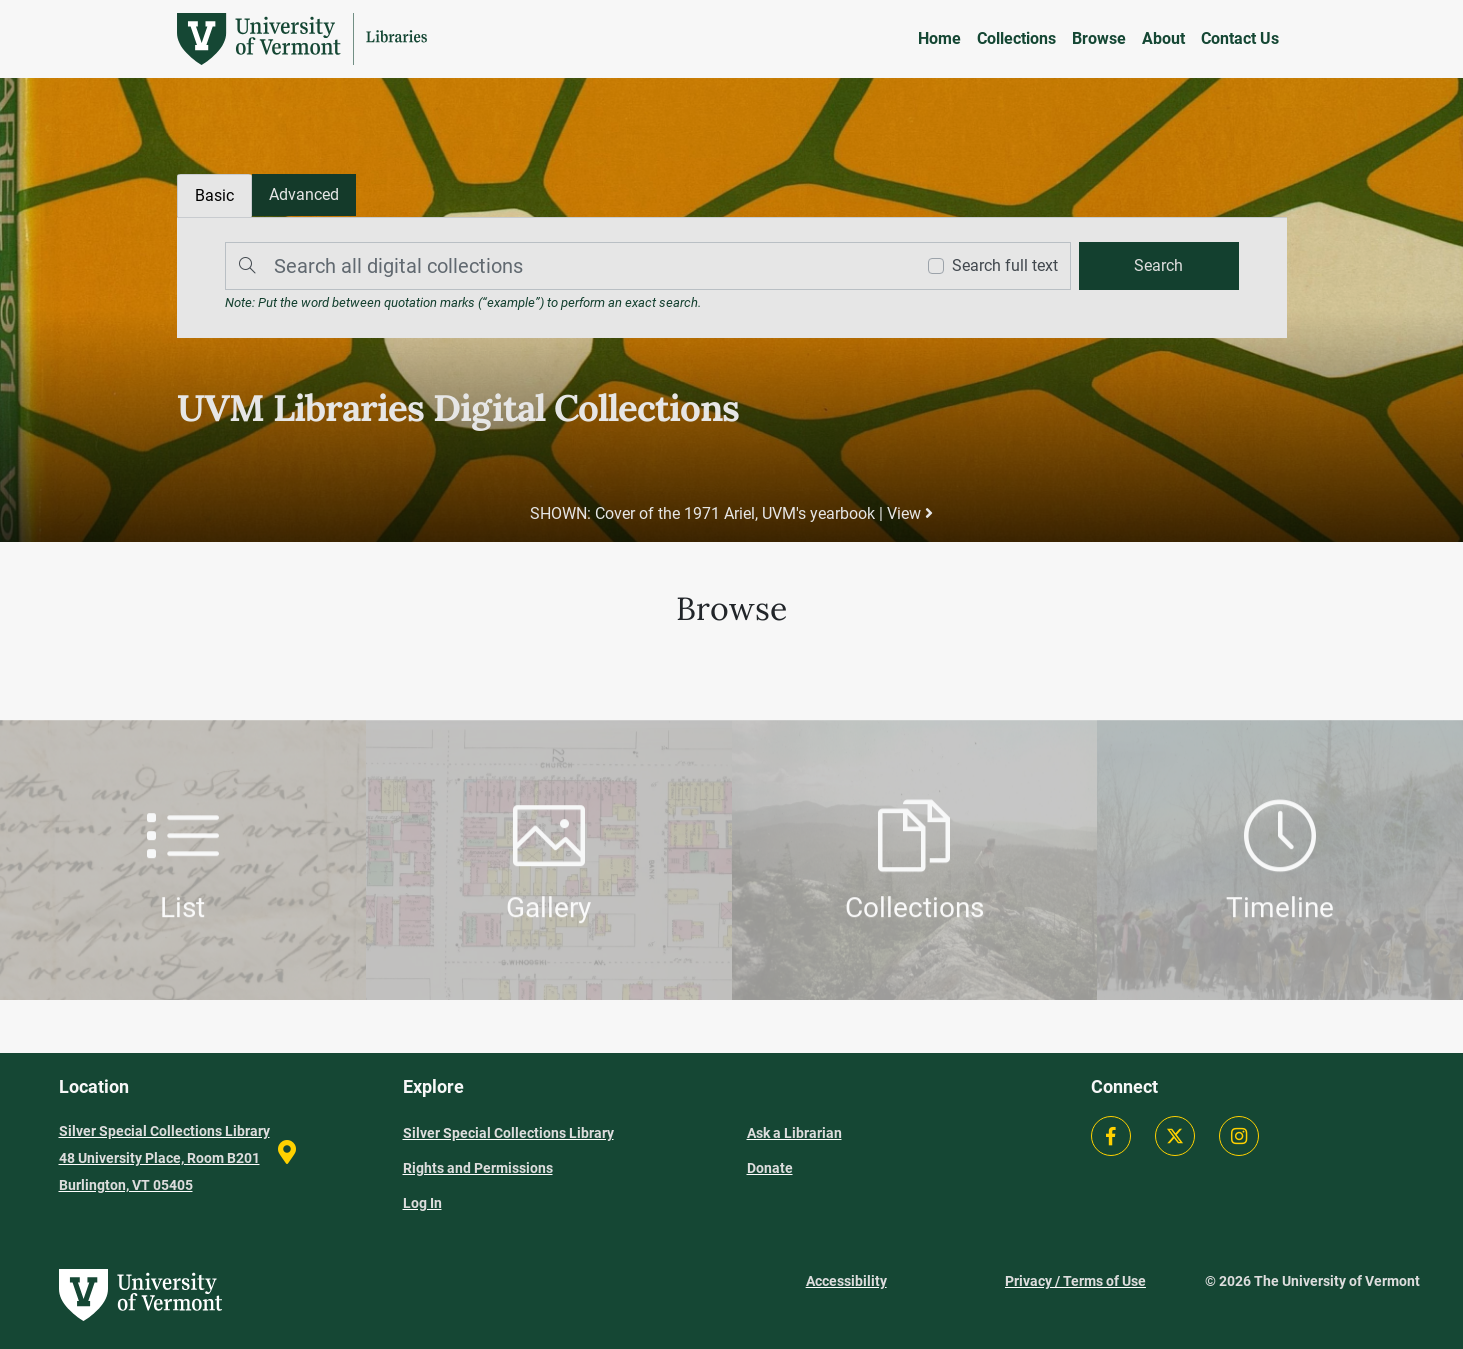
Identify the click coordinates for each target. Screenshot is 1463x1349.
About (1163, 38)
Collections (1016, 38)
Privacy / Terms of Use (1075, 1281)
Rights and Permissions (478, 1168)
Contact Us (1240, 38)
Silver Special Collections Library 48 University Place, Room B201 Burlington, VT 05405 (164, 1158)
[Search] (565, 266)
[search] (1159, 266)
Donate (770, 1168)
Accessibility (846, 1281)
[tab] (304, 195)
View (910, 513)
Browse (1099, 38)
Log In (422, 1203)
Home (939, 38)
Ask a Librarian (794, 1133)
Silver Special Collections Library (508, 1133)
